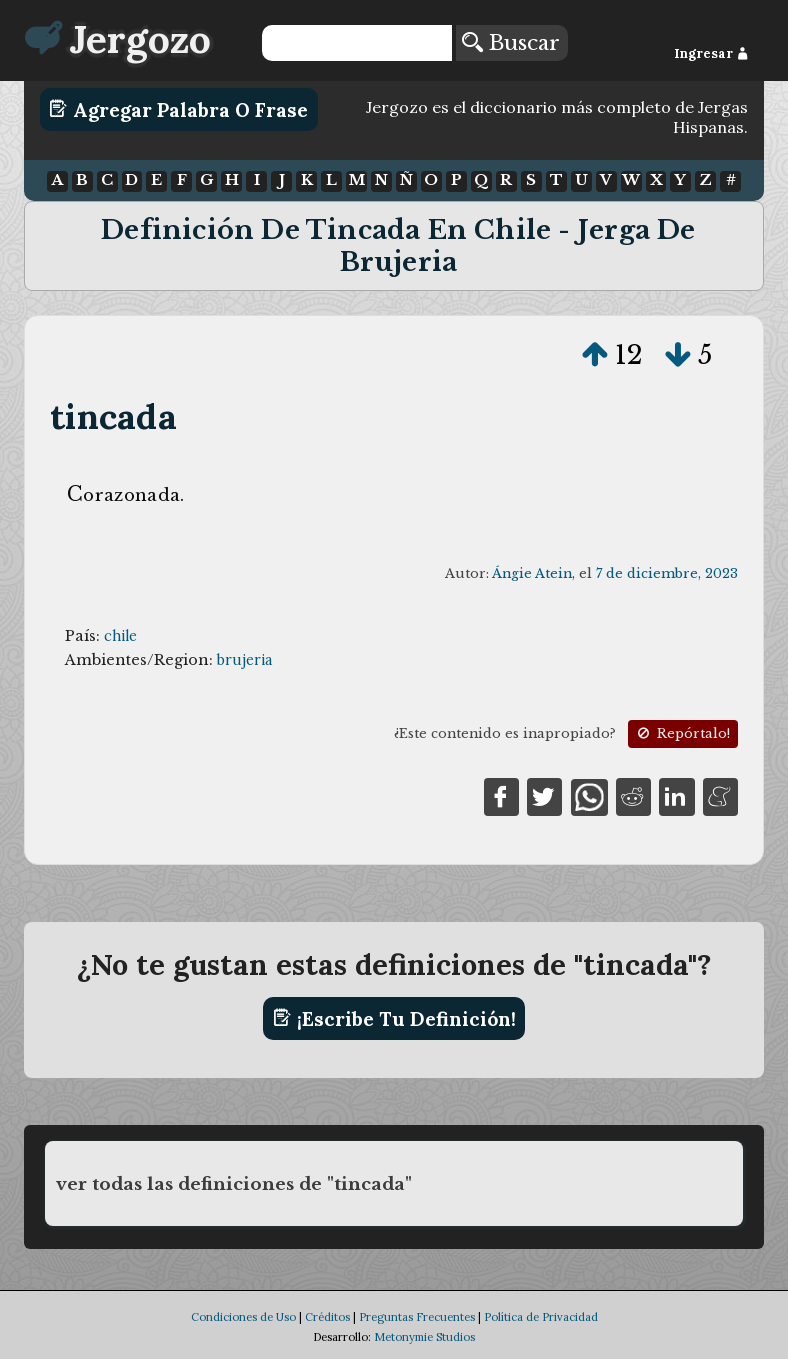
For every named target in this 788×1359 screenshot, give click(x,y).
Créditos (327, 1317)
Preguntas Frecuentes (417, 1317)
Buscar (511, 43)
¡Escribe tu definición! (394, 1018)
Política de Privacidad (541, 1317)
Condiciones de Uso (243, 1317)
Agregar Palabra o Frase (178, 109)
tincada (113, 416)
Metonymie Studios (424, 1337)
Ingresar (711, 53)
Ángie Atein (532, 573)
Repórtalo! (682, 733)
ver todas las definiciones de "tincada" (234, 1184)
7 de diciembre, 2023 (667, 573)
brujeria (244, 660)
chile (120, 636)
